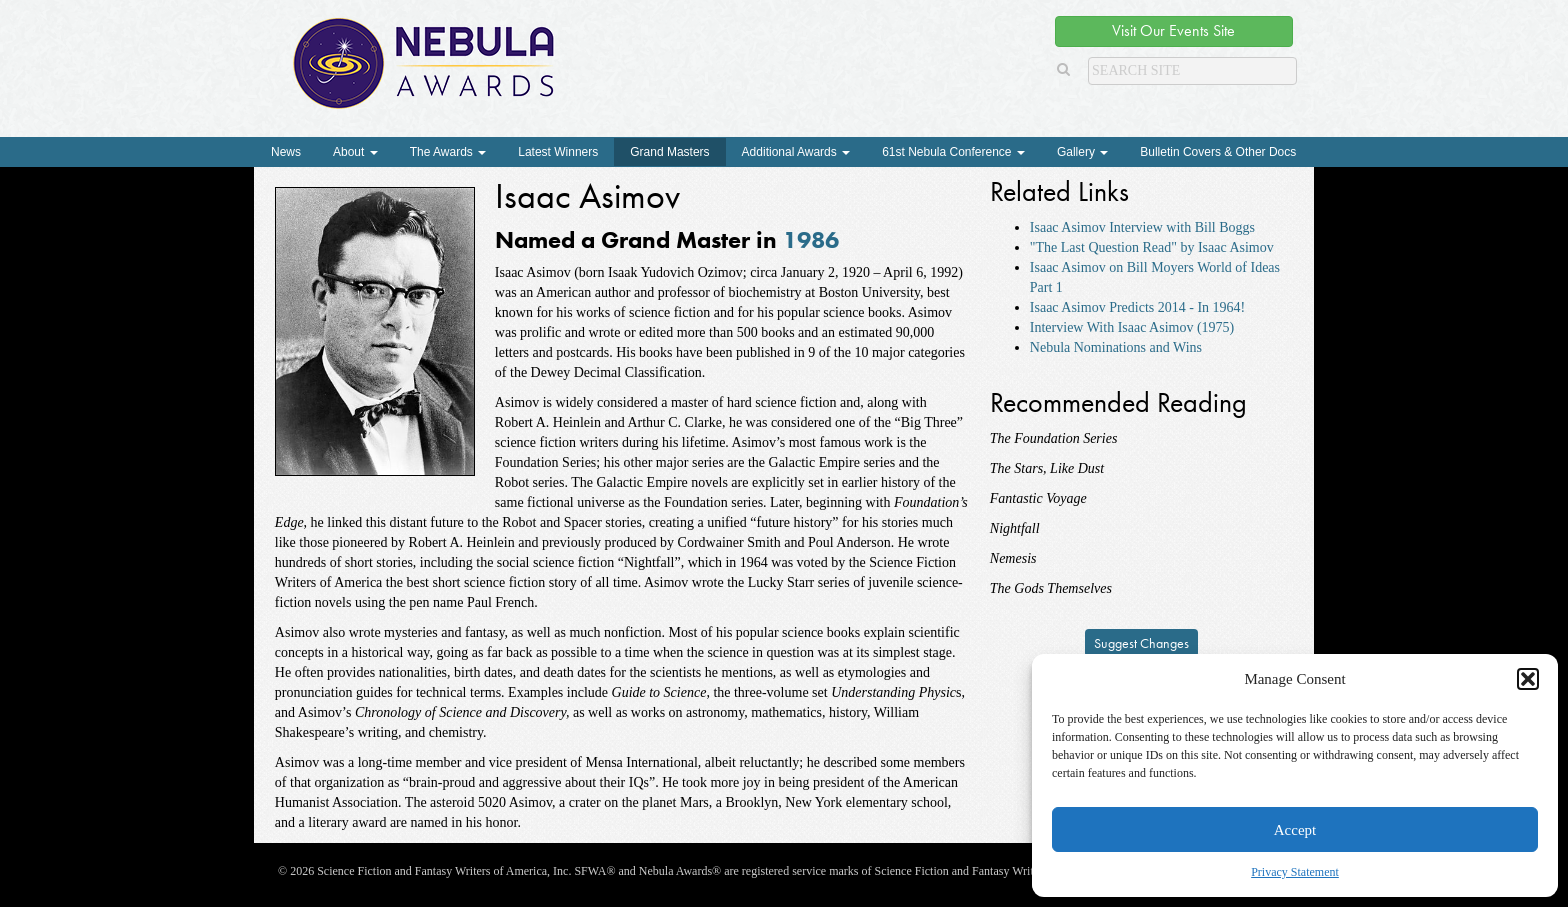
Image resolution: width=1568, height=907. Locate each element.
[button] (1528, 679)
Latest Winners (558, 152)
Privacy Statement (1295, 872)
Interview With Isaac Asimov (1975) (1132, 327)
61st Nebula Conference (953, 152)
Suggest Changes (1141, 643)
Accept (1295, 830)
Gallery (1082, 152)
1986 (811, 239)
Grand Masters (669, 152)
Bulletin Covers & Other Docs (1218, 152)
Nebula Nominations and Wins (1116, 347)
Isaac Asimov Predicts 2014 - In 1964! (1137, 307)
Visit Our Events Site (1173, 30)
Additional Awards (796, 152)
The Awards (448, 152)
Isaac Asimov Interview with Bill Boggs (1142, 227)
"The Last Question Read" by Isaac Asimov (1152, 247)
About (355, 152)
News (286, 152)
